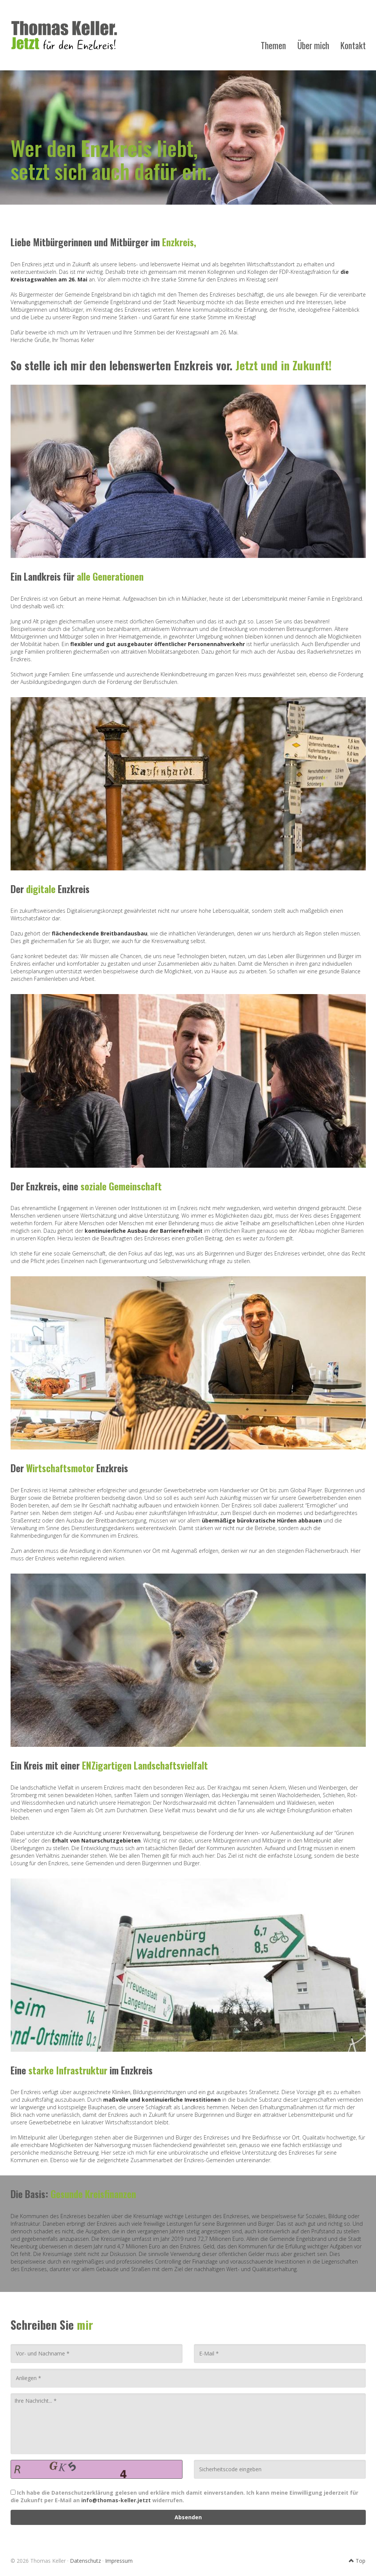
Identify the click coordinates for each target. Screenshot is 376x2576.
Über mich (313, 45)
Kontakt (353, 45)
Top (357, 2560)
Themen (273, 45)
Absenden (188, 2517)
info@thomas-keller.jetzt (116, 2500)
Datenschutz (85, 2560)
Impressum (119, 2560)
